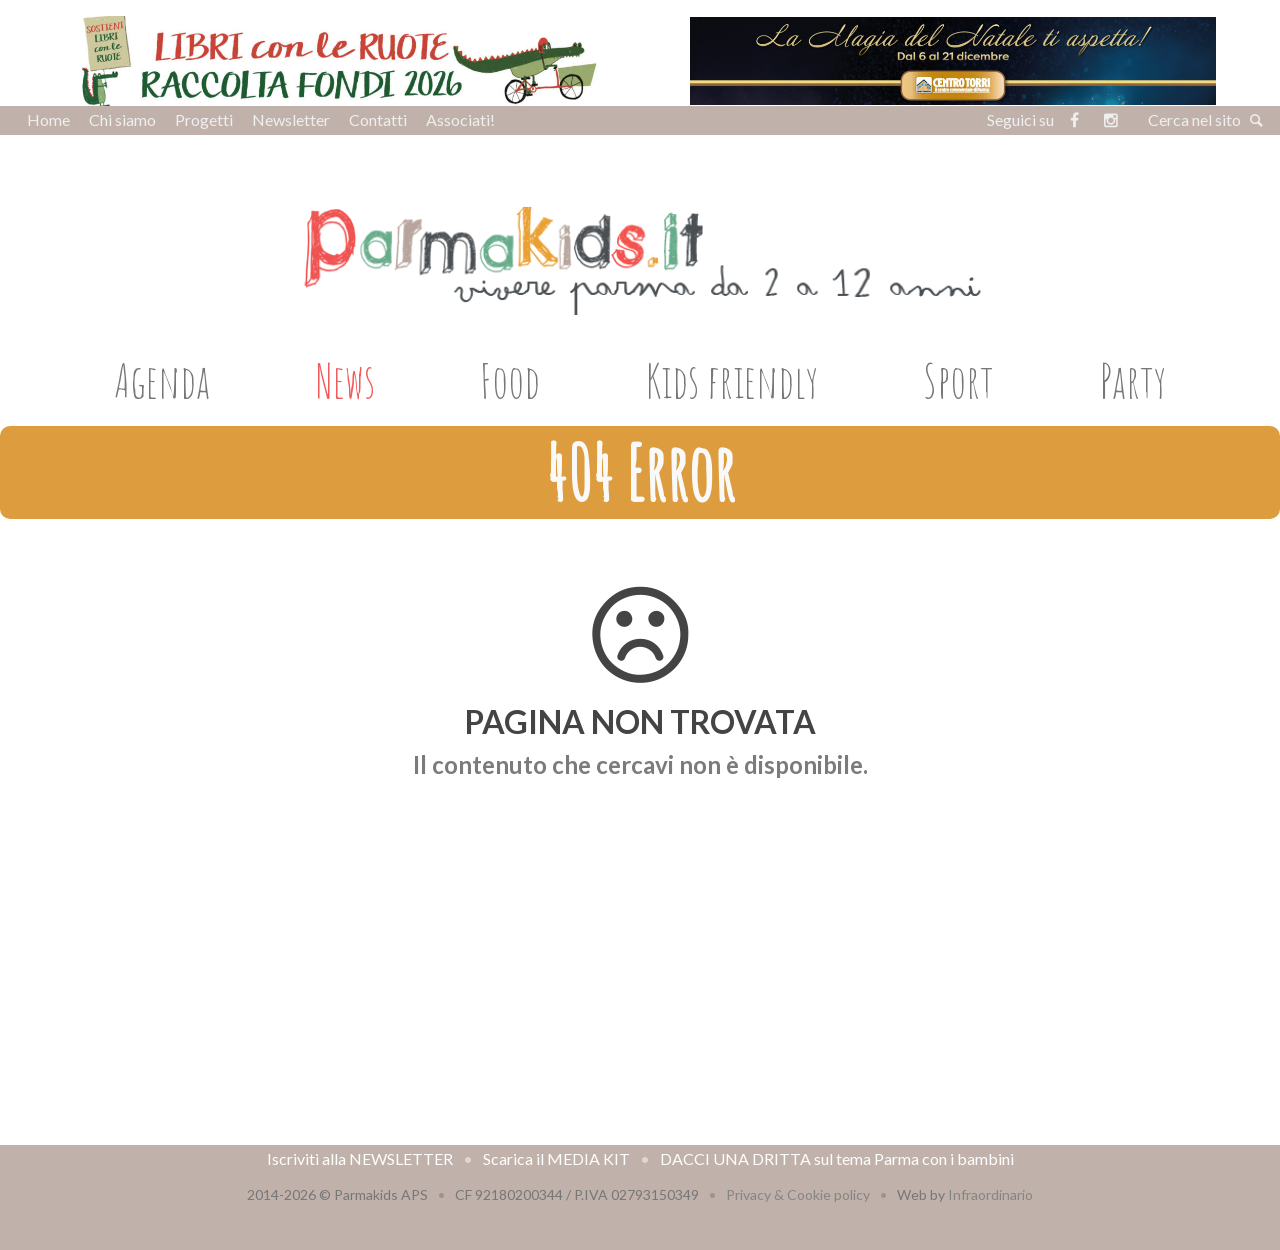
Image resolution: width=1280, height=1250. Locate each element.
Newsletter (291, 119)
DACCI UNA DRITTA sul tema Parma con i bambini (837, 1158)
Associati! (460, 119)
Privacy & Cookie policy (798, 1194)
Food (510, 380)
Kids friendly (732, 380)
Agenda (162, 380)
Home (48, 119)
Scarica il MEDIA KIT (556, 1158)
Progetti (204, 119)
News (345, 380)
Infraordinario (990, 1194)
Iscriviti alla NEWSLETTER (360, 1158)
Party (1133, 380)
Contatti (378, 119)
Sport (958, 380)
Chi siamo (122, 119)
